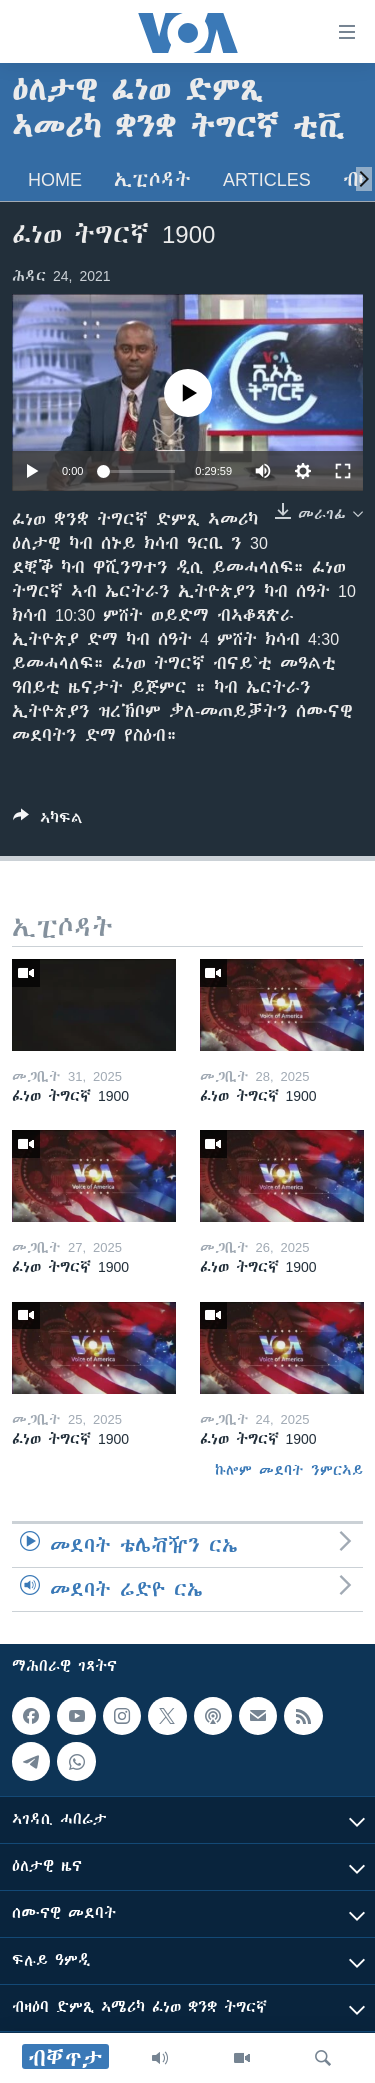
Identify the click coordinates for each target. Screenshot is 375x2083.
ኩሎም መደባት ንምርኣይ (289, 1470)
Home (55, 179)
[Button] (48, 821)
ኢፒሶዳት (152, 179)
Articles (267, 179)
